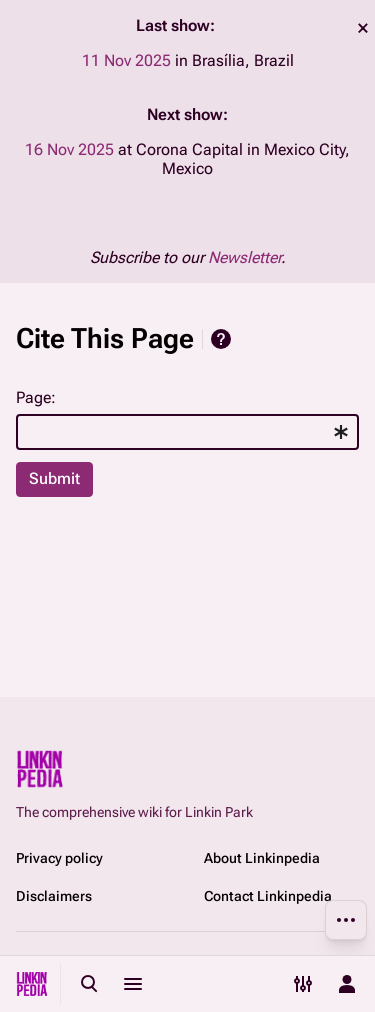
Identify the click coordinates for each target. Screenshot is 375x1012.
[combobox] (187, 432)
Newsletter (244, 257)
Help (221, 339)
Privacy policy (59, 858)
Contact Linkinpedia (268, 896)
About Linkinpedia (262, 858)
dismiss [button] (363, 28)
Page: (36, 397)
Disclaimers (54, 896)
